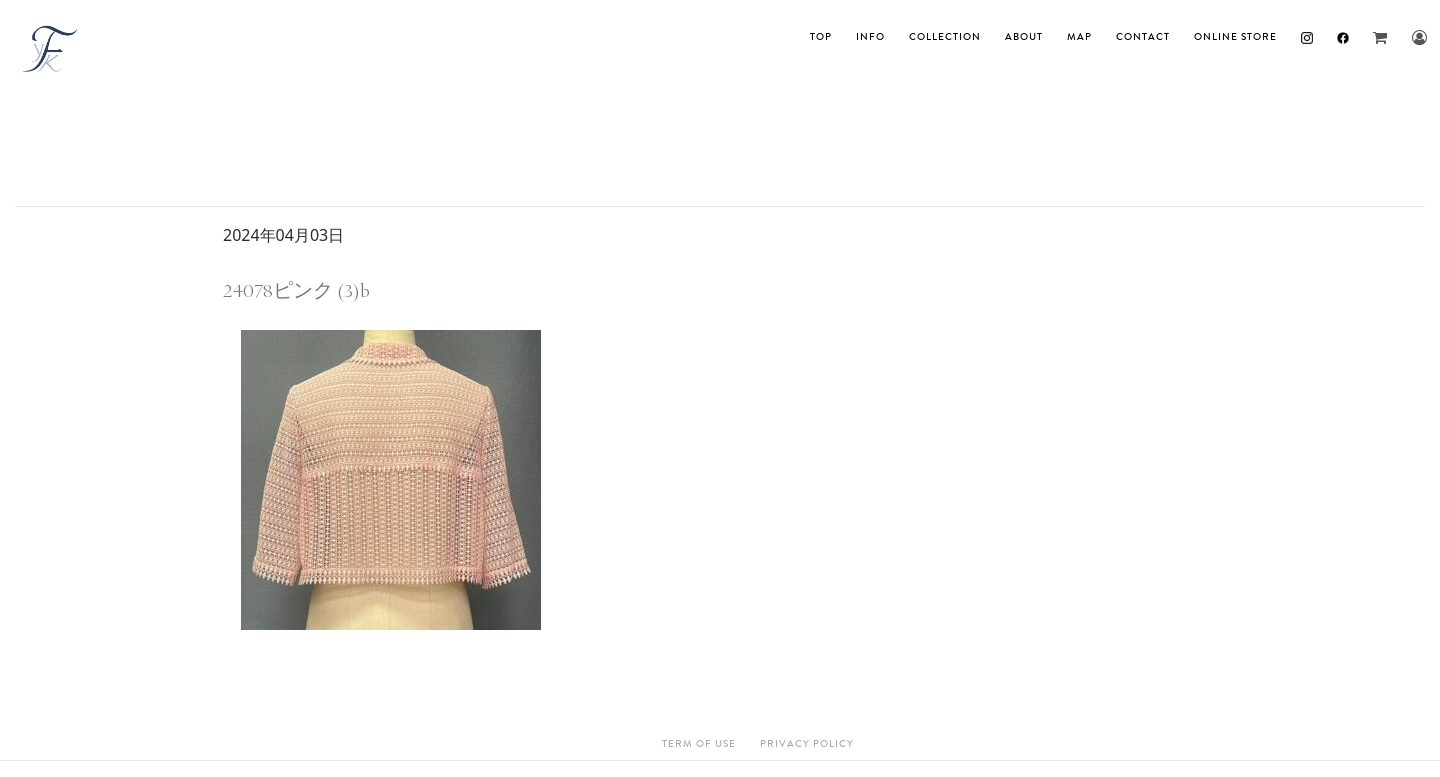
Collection (945, 37)
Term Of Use (699, 744)
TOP (821, 37)
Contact (1143, 37)
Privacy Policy (807, 744)
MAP (1079, 37)
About (1024, 37)
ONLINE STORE (1235, 37)
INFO (870, 37)
